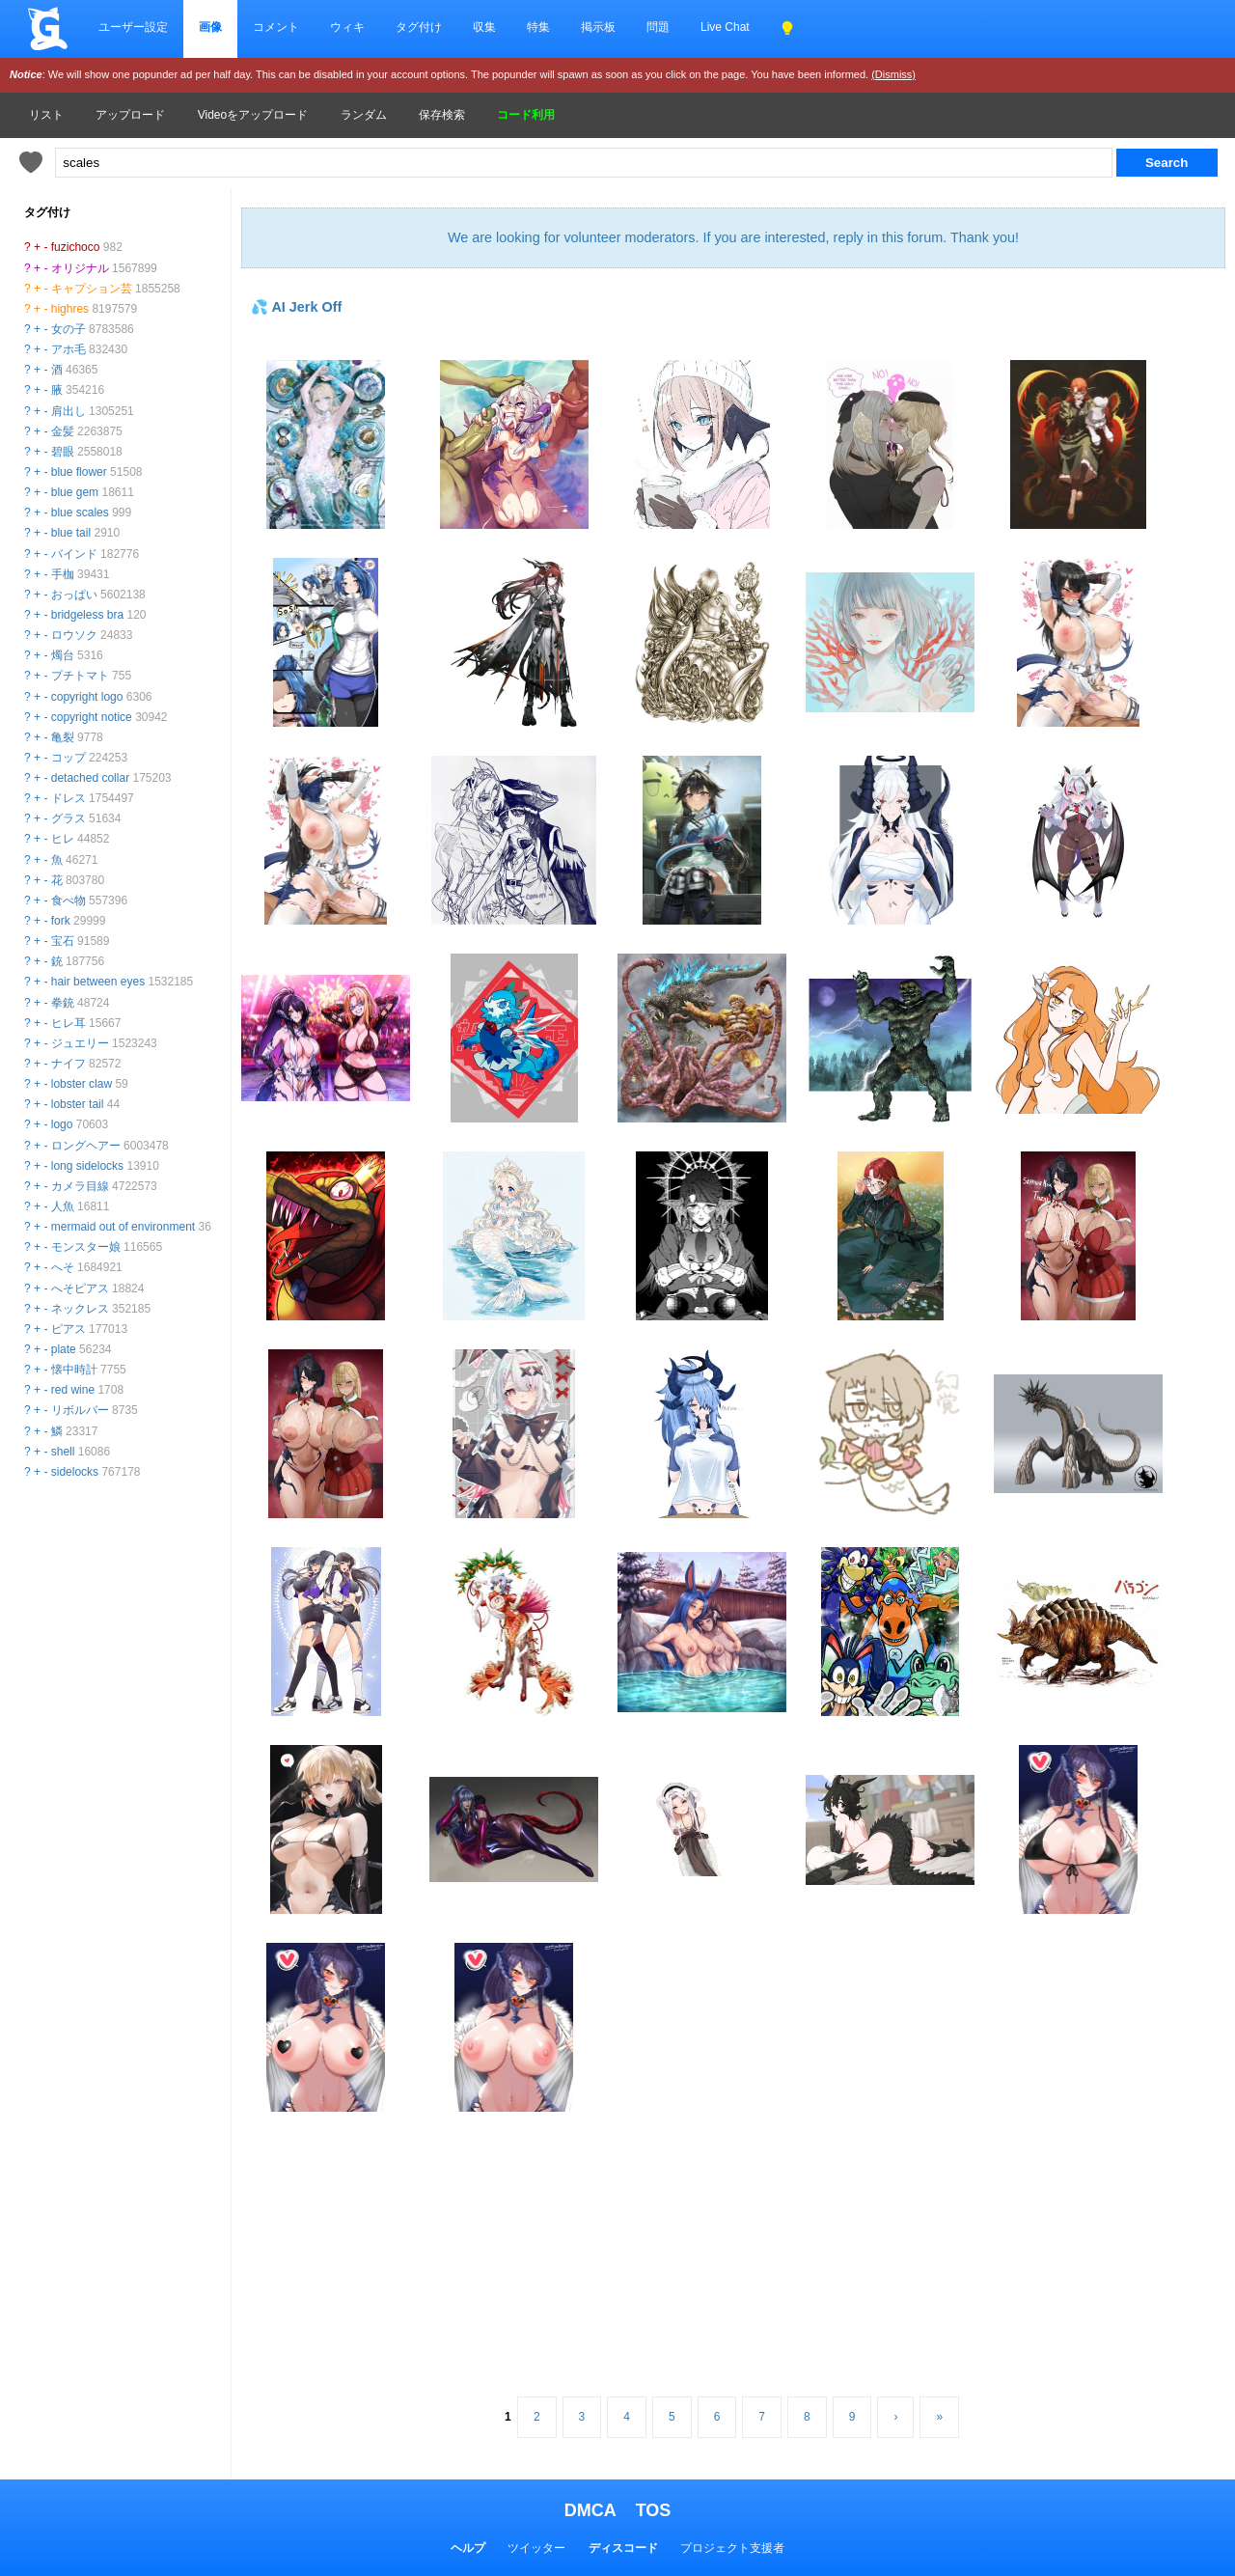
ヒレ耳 (68, 1023)
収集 (484, 27)
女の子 (68, 329)
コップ (68, 757)
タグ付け (419, 27)
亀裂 (62, 737)
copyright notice (91, 717)
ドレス (68, 798)
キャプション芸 (91, 288)
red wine (73, 1390)
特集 (538, 27)
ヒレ (62, 838)
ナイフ (68, 1063)
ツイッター (536, 2548)
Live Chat (725, 27)
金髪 (62, 431)
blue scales (80, 512)
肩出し (68, 411)
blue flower (79, 472)
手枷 (62, 574)
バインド (74, 554)
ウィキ (347, 27)
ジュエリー (80, 1043)
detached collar (90, 778)
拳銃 (62, 1003)
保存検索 (442, 115)
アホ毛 (68, 349)
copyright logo (87, 697)
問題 (658, 27)
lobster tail (77, 1104)
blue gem (74, 492)
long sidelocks (87, 1166)
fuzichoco (75, 247)
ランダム (364, 115)
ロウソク (74, 635)
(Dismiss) (893, 74)
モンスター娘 (86, 1247)
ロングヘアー (86, 1145)
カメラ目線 (80, 1186)
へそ (62, 1267)
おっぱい (74, 594)
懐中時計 (74, 1369)
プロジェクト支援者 (732, 2548)
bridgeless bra (87, 615)
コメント (276, 27)
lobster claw (81, 1084)
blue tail (71, 533)
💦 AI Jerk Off (296, 307)
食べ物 (68, 900)
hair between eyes (98, 981)
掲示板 (598, 27)
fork (60, 921)
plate (63, 1349)
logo (62, 1124)
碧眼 (62, 451)
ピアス (68, 1329)
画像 (210, 27)
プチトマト (80, 675)
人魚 (62, 1206)
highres (70, 309)
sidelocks (74, 1472)
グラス (68, 818)
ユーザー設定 (133, 27)
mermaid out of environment (123, 1226)
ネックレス (80, 1309)
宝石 (62, 941)
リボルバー (80, 1410)
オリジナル (80, 268)
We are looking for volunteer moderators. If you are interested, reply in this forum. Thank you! (733, 237)
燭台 (62, 655)
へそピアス (80, 1288)
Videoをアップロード (253, 115)
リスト (46, 115)
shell (63, 1451)
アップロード (130, 115)
